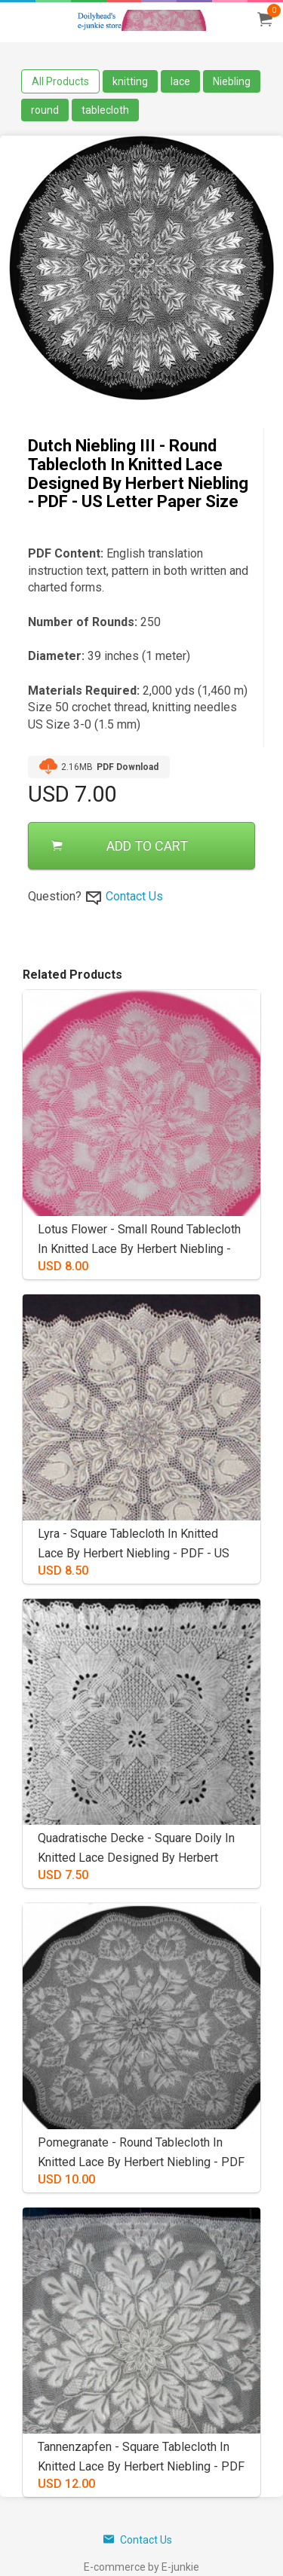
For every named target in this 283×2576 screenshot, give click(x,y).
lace (180, 81)
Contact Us (134, 896)
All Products (60, 81)
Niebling (232, 81)
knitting (130, 81)
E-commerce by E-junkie (141, 2567)
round (45, 110)
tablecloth (105, 110)
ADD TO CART (119, 846)
